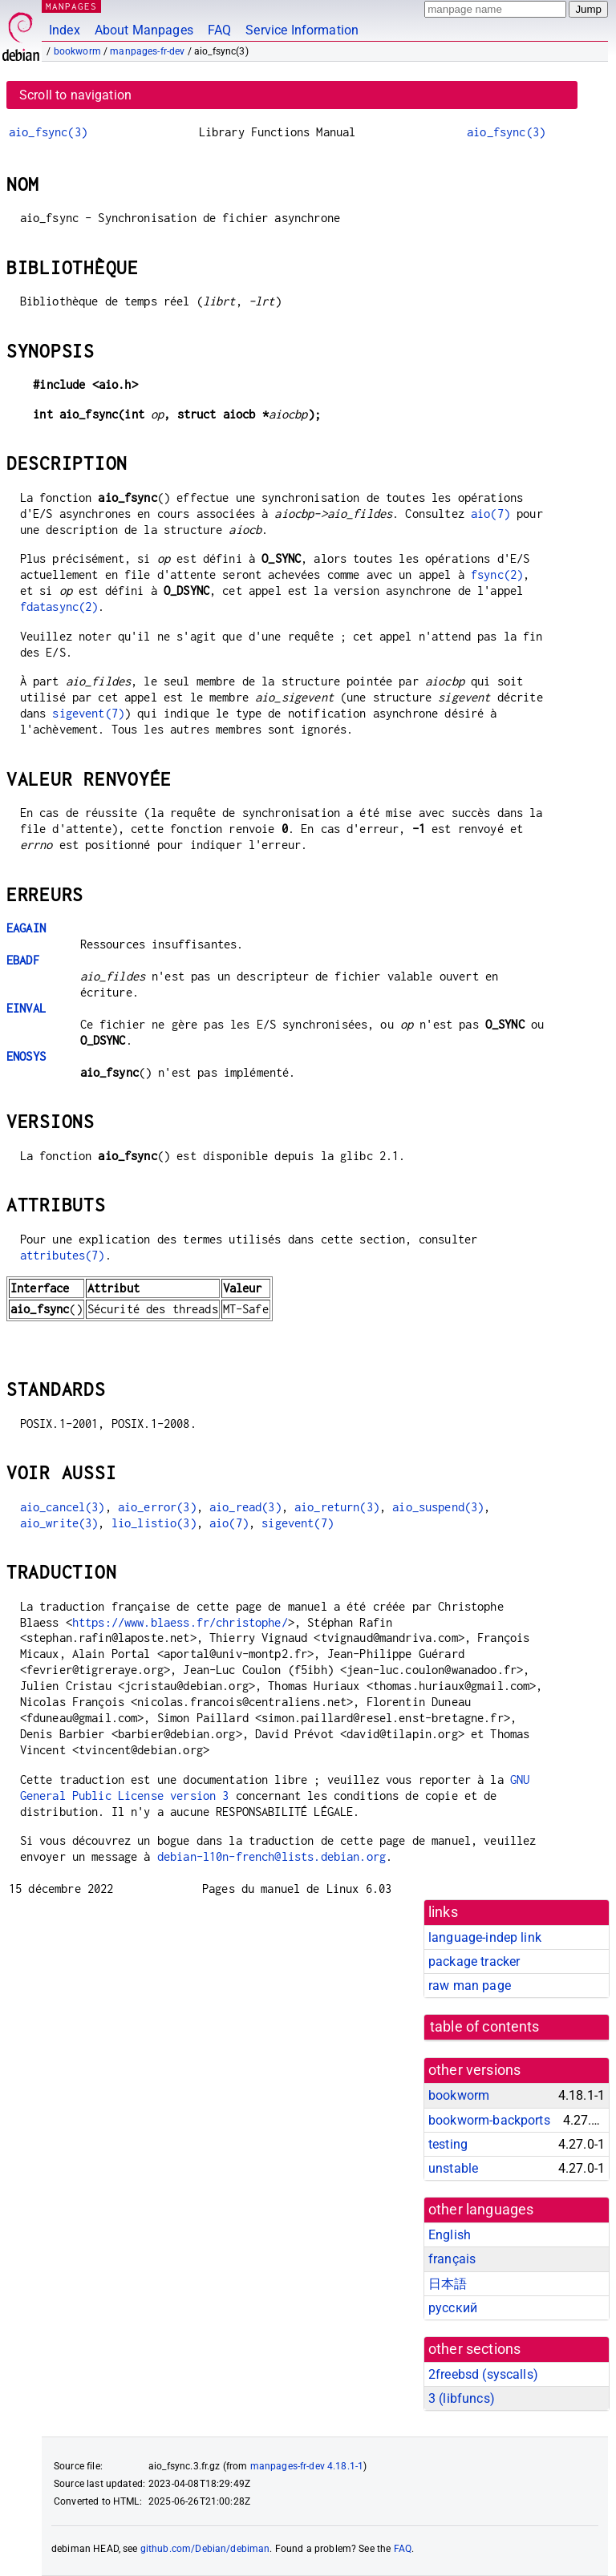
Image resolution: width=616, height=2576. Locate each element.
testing (448, 2144)
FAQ (219, 30)
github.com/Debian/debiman (205, 2548)
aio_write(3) (59, 1523)
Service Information (302, 30)
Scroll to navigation (75, 95)
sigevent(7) (88, 713)
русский (452, 2307)
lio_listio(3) (154, 1523)
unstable (453, 2168)
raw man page (469, 1985)
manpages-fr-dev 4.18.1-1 (307, 2466)
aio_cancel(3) (62, 1507)
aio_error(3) (157, 1507)
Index (64, 30)
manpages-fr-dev (147, 51)
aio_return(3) (336, 1507)
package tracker (474, 1961)
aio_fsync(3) (48, 132)
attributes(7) (62, 1255)
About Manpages (144, 30)
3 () (461, 2398)
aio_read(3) (245, 1507)
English (449, 2234)
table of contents (485, 2027)
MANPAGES (71, 6)
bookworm (77, 51)
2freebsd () (483, 2374)
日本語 (447, 2283)
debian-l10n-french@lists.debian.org (271, 1856)
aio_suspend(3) (438, 1507)
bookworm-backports (489, 2120)
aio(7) (490, 513)
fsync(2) (497, 574)
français (452, 2259)
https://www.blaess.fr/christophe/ (180, 1622)
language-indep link (484, 1937)
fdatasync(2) (59, 606)
